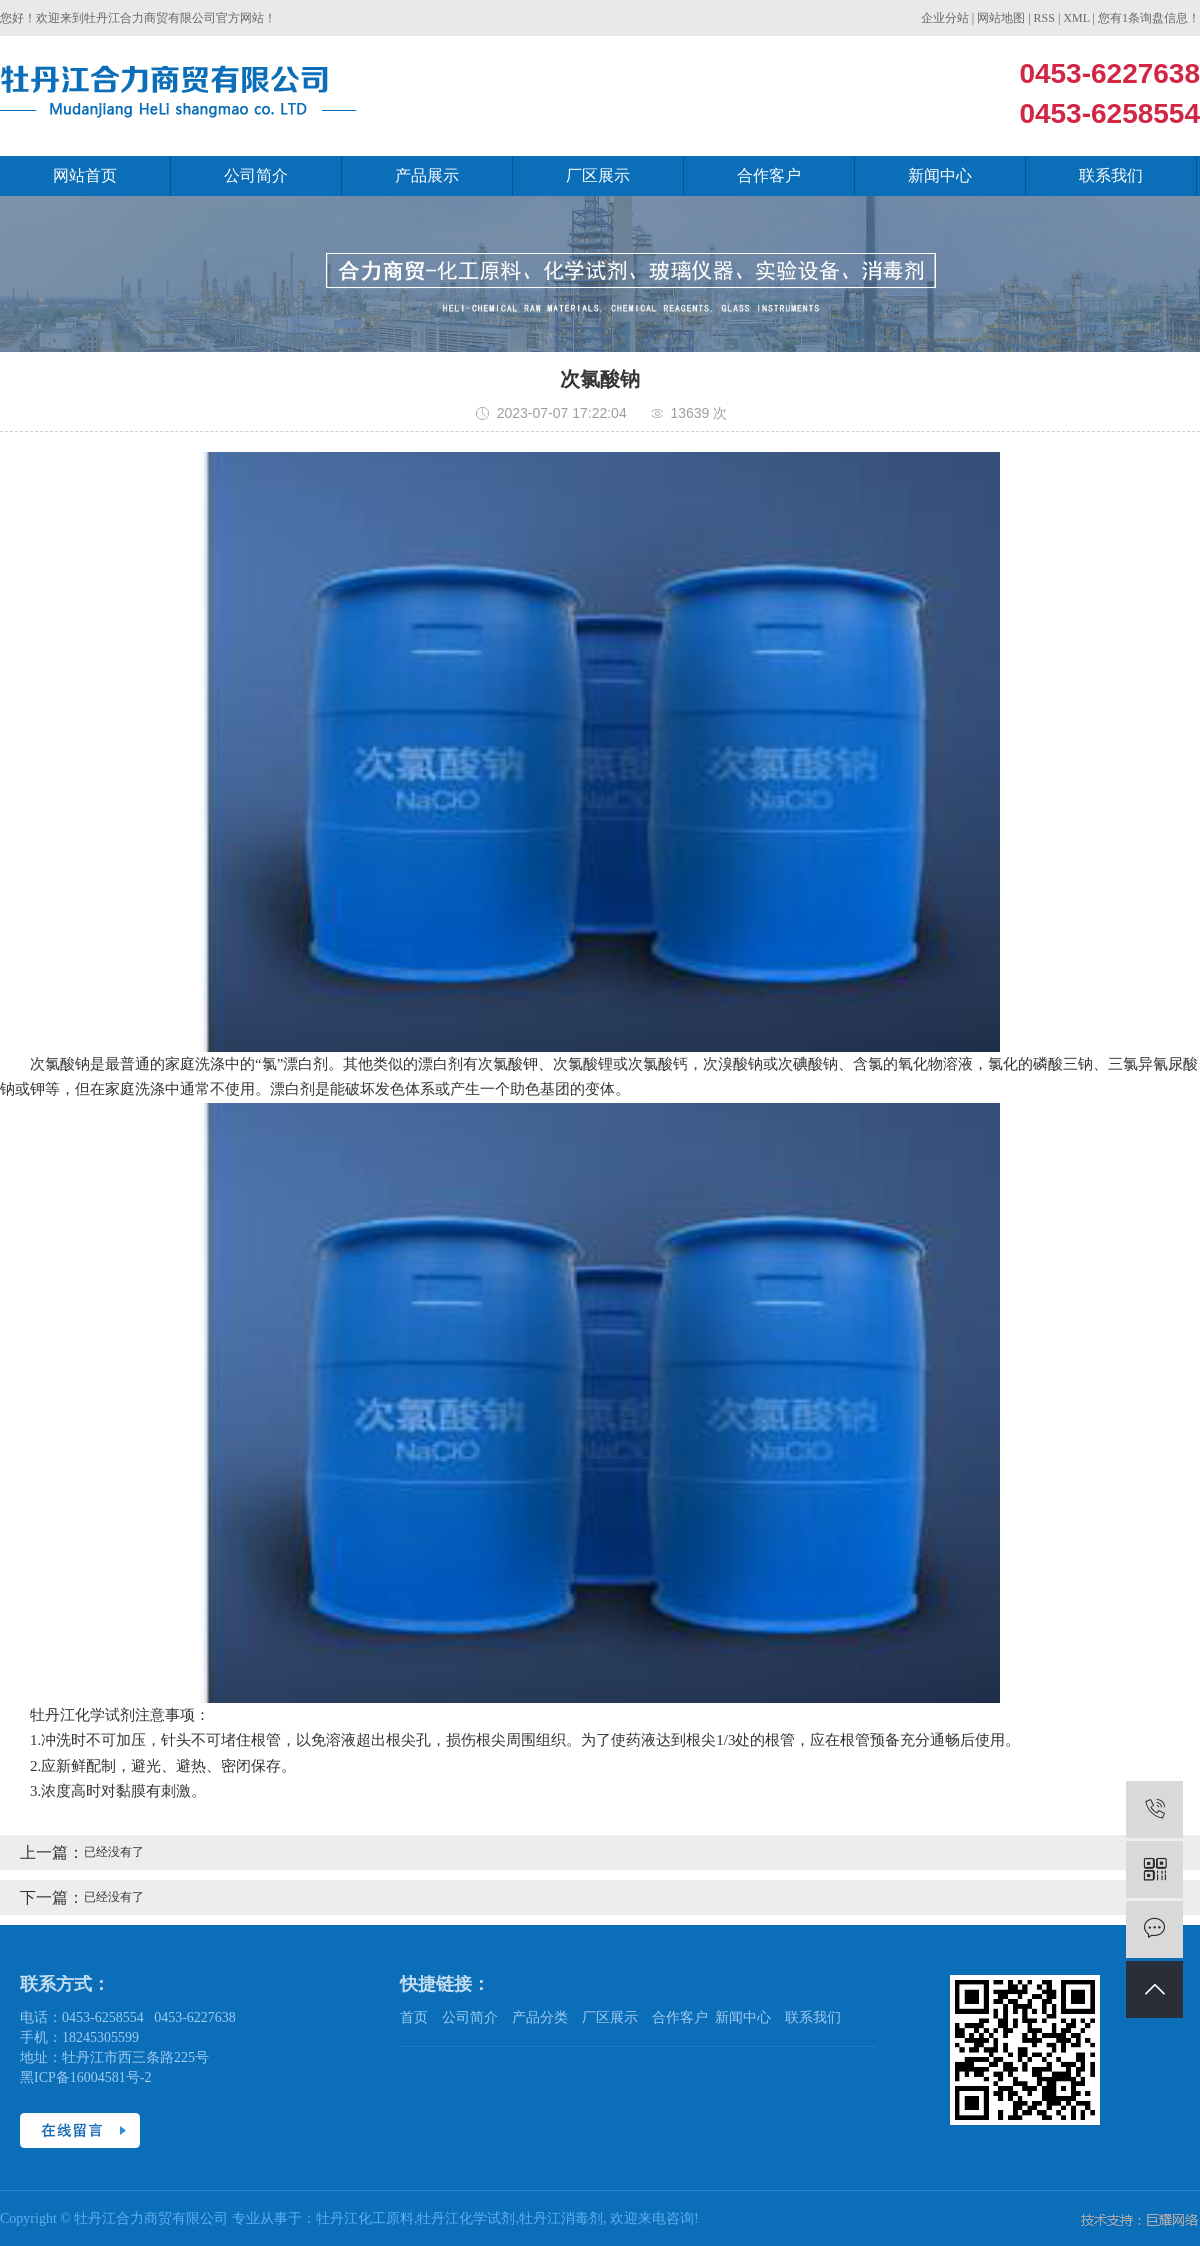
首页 (414, 2017)
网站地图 (1001, 18)
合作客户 (769, 175)
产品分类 (540, 2017)
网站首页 (85, 175)
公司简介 (256, 175)
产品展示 (427, 175)
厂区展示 (598, 175)
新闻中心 (940, 175)
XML (1076, 18)
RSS (1044, 18)
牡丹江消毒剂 (561, 2218)
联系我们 (1111, 175)
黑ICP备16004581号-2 (85, 2077)
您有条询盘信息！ (1149, 18)
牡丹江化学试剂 (466, 2218)
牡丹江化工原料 (365, 2218)
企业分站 (945, 18)
